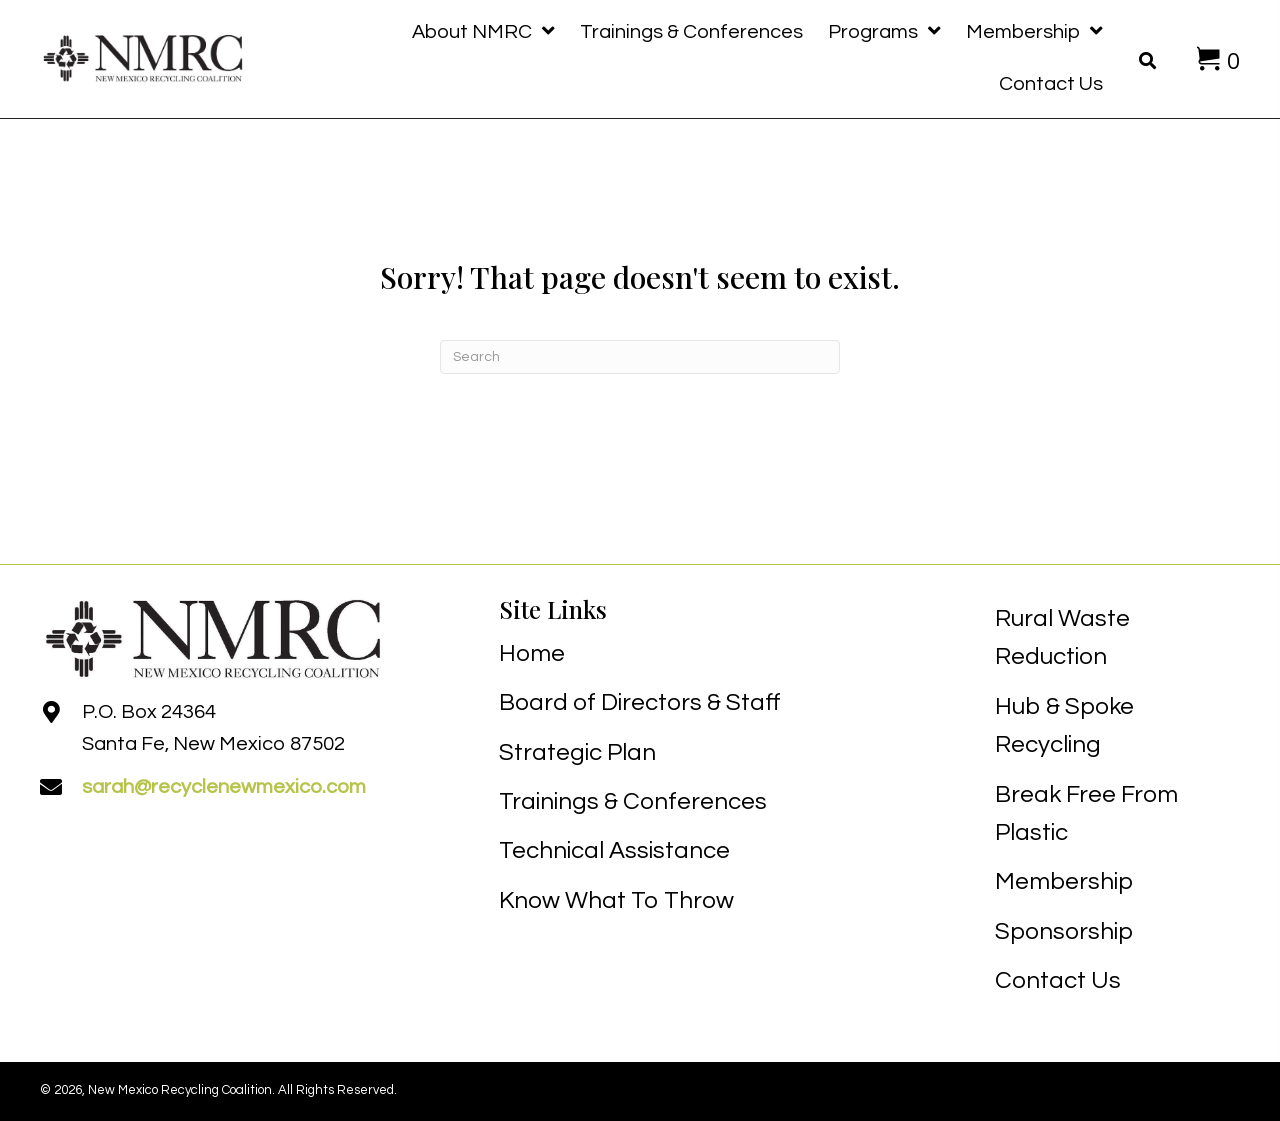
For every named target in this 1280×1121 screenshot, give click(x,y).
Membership (1064, 881)
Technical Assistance (614, 850)
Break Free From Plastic (1086, 813)
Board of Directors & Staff (640, 702)
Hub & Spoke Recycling (1064, 725)
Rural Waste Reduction (1062, 637)
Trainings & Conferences (633, 801)
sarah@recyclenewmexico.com (224, 787)
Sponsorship (1064, 931)
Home (532, 653)
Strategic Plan (577, 752)
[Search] (640, 357)
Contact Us (1058, 980)
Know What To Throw (616, 900)
